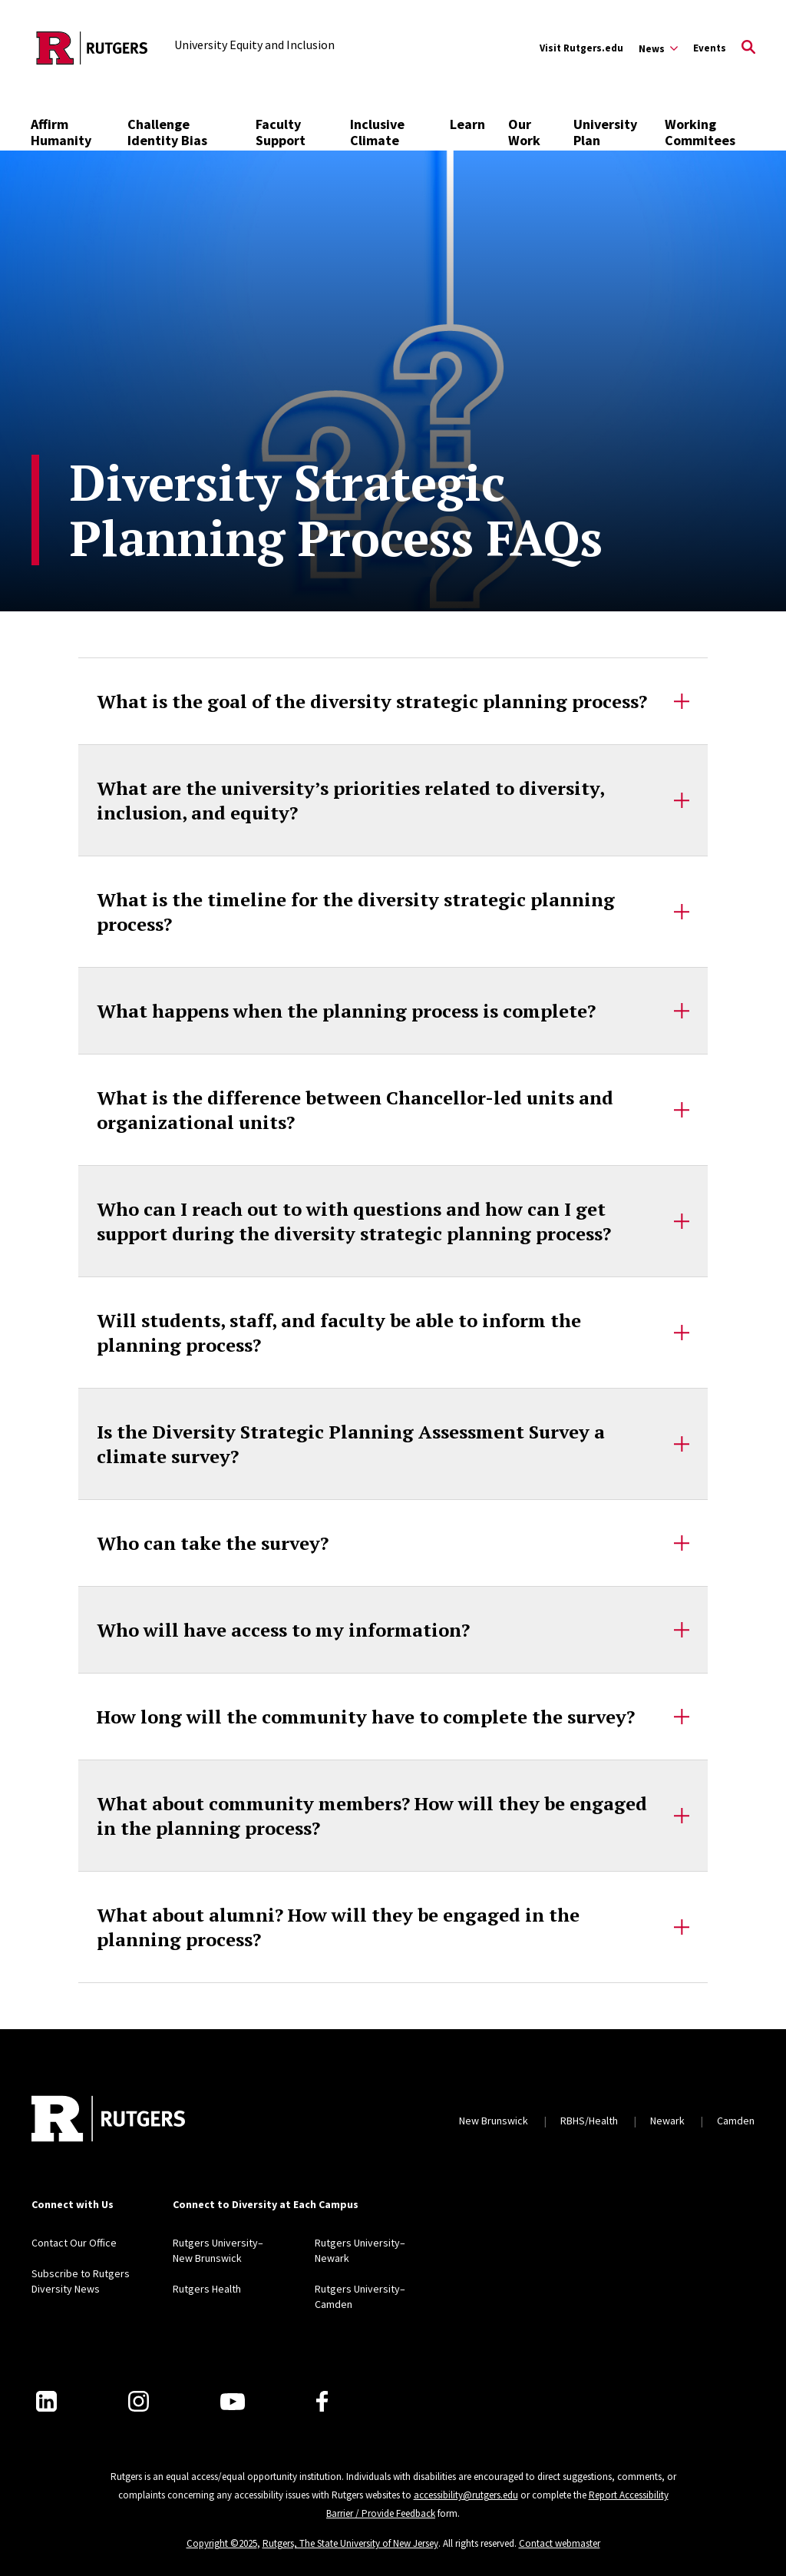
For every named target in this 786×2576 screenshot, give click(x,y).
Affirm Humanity (61, 132)
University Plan (605, 132)
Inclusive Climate (377, 132)
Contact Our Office (74, 2243)
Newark (667, 2120)
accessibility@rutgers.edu (466, 2495)
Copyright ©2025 (222, 2543)
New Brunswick (493, 2120)
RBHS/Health (589, 2120)
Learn (467, 124)
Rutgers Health (207, 2289)
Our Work (524, 132)
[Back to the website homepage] (92, 48)
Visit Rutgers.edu (581, 48)
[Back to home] (108, 2121)
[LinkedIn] (46, 2401)
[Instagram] (138, 2401)
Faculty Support (280, 132)
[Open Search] (748, 48)
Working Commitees (700, 132)
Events (709, 48)
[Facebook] (322, 2401)
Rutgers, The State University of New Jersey (350, 2543)
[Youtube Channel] (232, 2401)
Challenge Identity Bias (167, 132)
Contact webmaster (559, 2543)
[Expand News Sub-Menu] (658, 48)
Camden (736, 2120)
